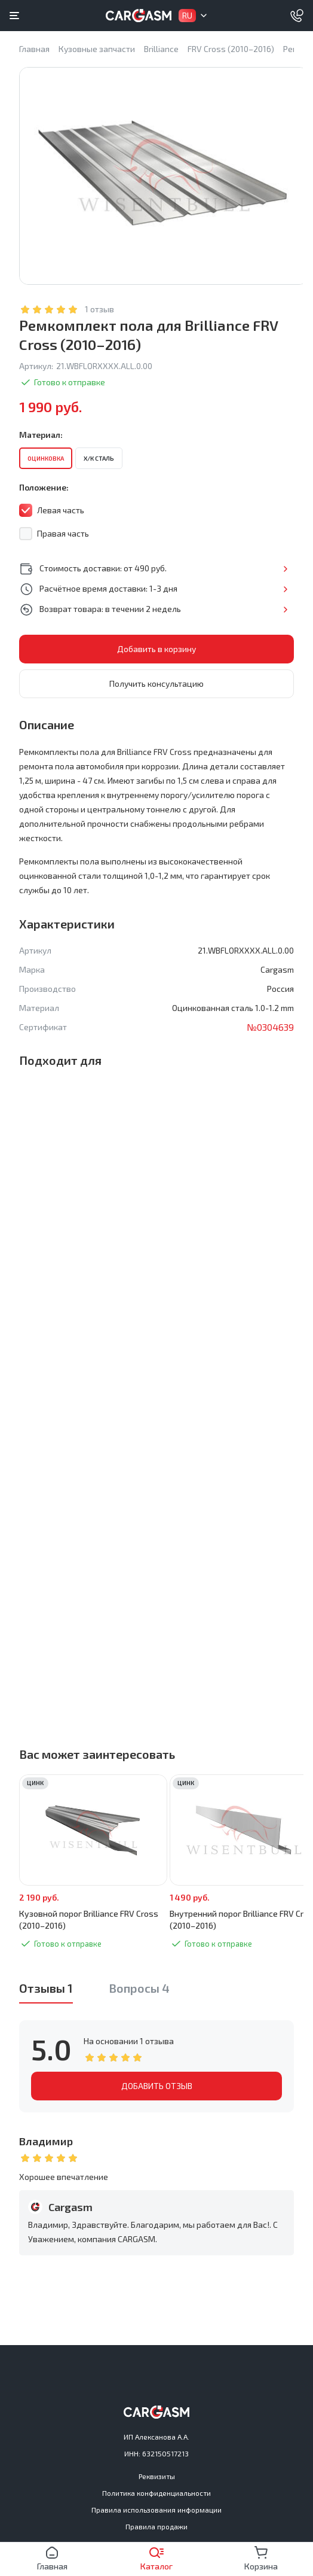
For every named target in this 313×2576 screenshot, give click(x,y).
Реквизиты (157, 2476)
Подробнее (285, 569)
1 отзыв (99, 309)
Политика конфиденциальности (156, 2493)
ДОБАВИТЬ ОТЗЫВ (156, 2086)
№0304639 (270, 1027)
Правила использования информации (156, 2509)
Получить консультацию (156, 683)
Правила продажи (156, 2526)
